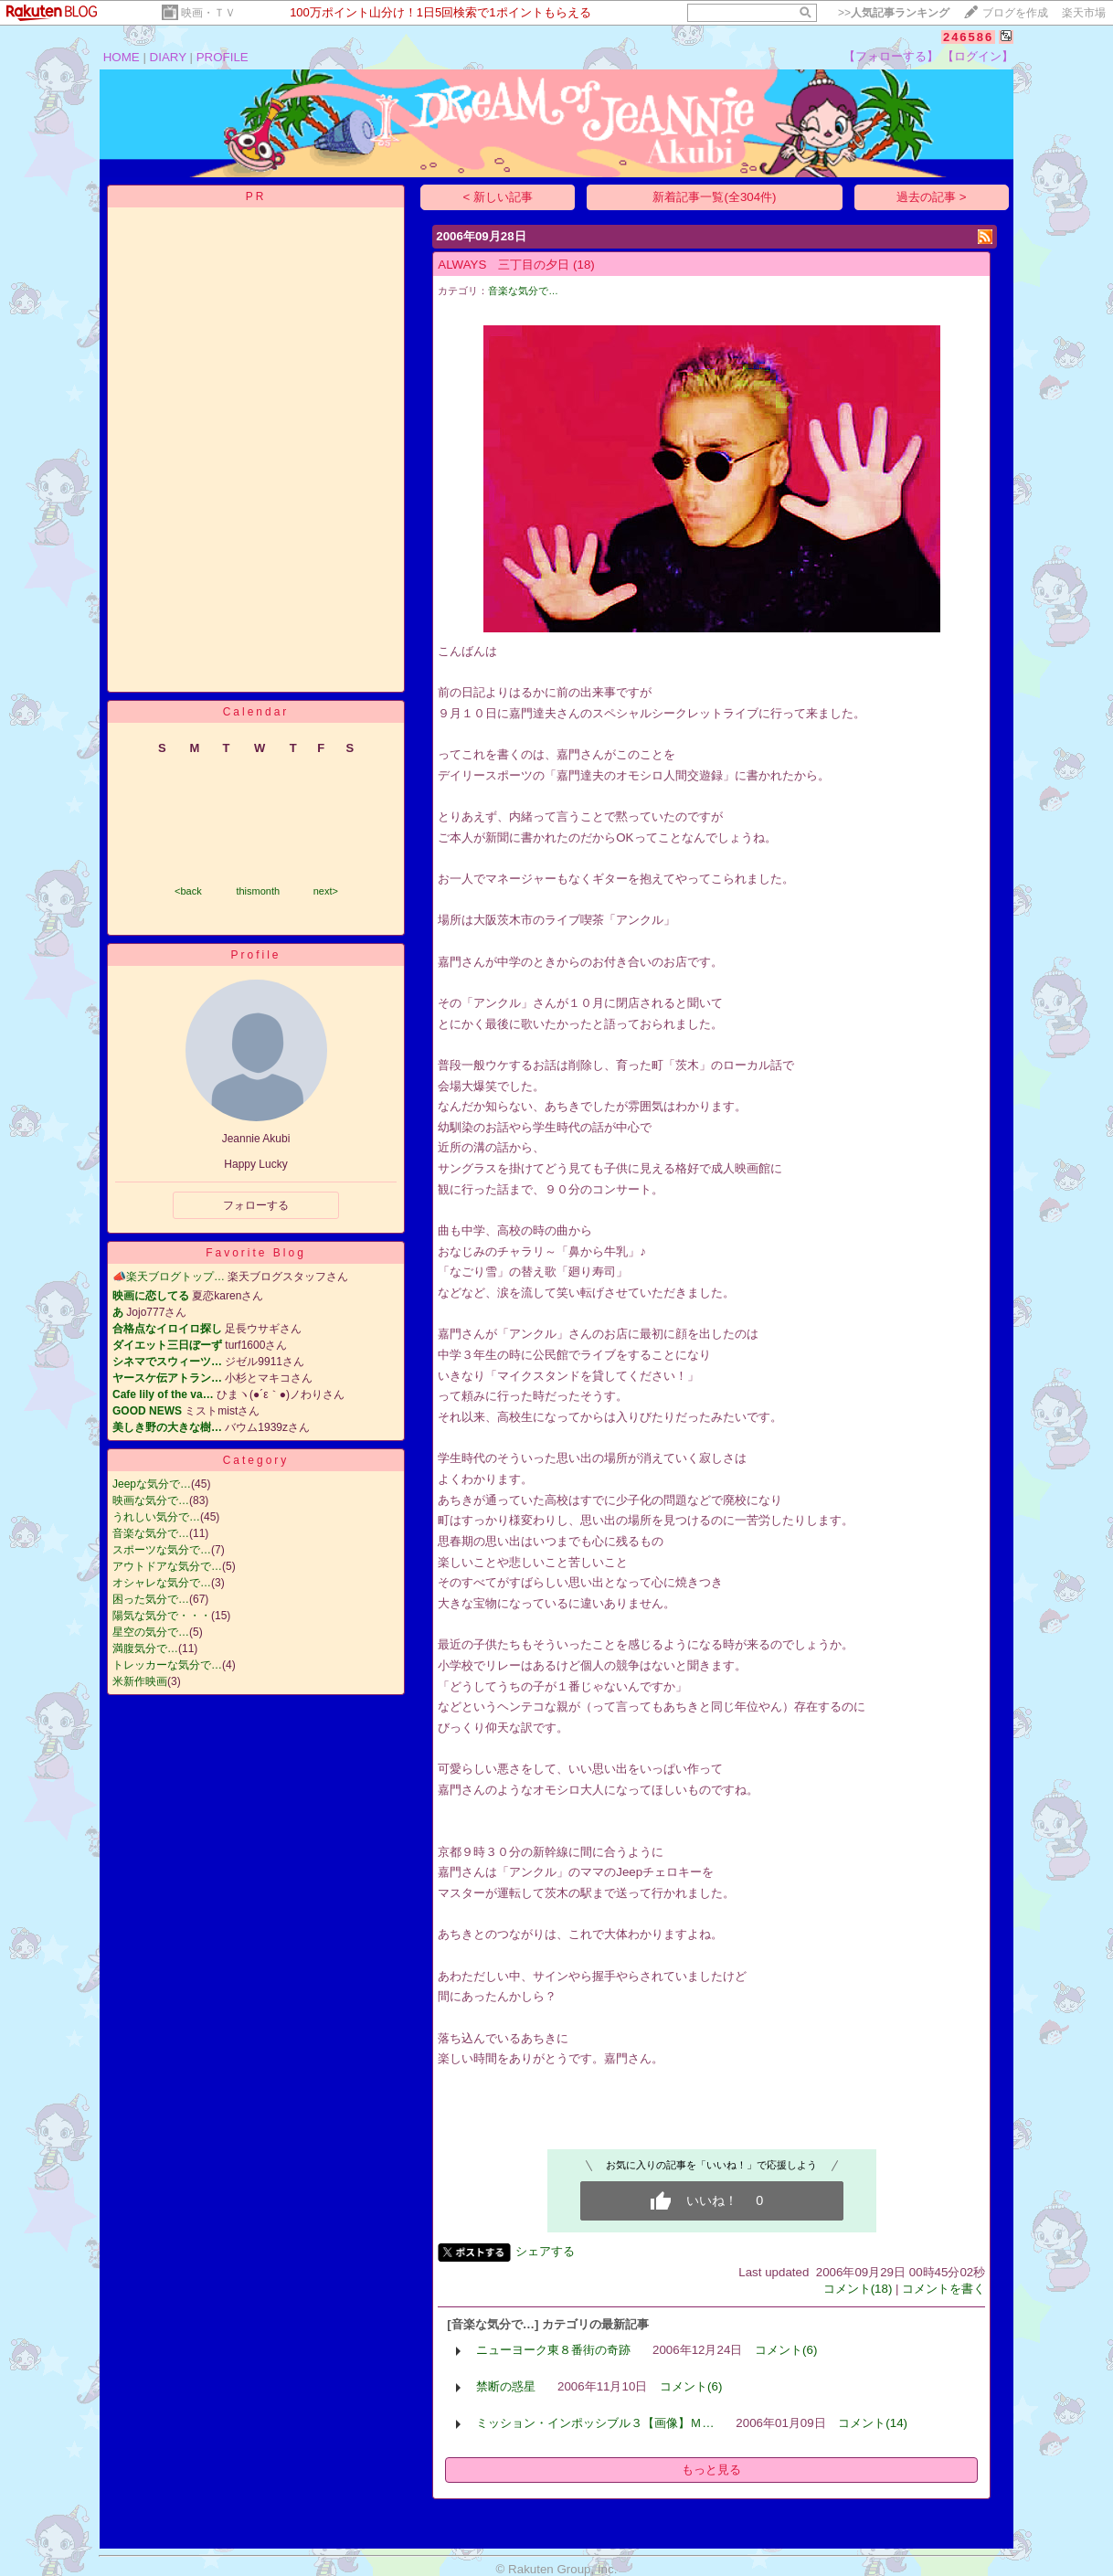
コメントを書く (943, 2288)
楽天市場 (1084, 12)
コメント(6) (786, 2350)
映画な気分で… (150, 1500)
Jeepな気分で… (151, 1484)
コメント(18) (858, 2288)
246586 (968, 37)
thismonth (258, 890)
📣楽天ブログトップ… (168, 1276)
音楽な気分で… (150, 1533)
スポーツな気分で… (161, 1549)
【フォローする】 (890, 56)
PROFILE (222, 57)
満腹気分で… (145, 1648)
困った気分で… (150, 1599)
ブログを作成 (1015, 12)
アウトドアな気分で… (167, 1566)
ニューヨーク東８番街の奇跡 (553, 2350)
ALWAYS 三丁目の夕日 (503, 264)
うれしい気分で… (156, 1517)
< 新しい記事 (498, 197)
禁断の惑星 (505, 2386)
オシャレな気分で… (161, 1582)
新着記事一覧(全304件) (714, 197)
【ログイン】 (977, 56)
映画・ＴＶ (208, 12)
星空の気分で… (150, 1632)
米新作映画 (139, 1681)
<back (188, 890)
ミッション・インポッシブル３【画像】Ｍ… (595, 2423)
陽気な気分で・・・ (161, 1615)
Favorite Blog (256, 1252)
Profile (255, 955)
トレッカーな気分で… (167, 1665)
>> (893, 12)
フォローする (256, 1205)
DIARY (168, 57)
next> (325, 890)
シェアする (545, 2251)
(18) (584, 264)
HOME (121, 57)
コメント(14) (872, 2423)
